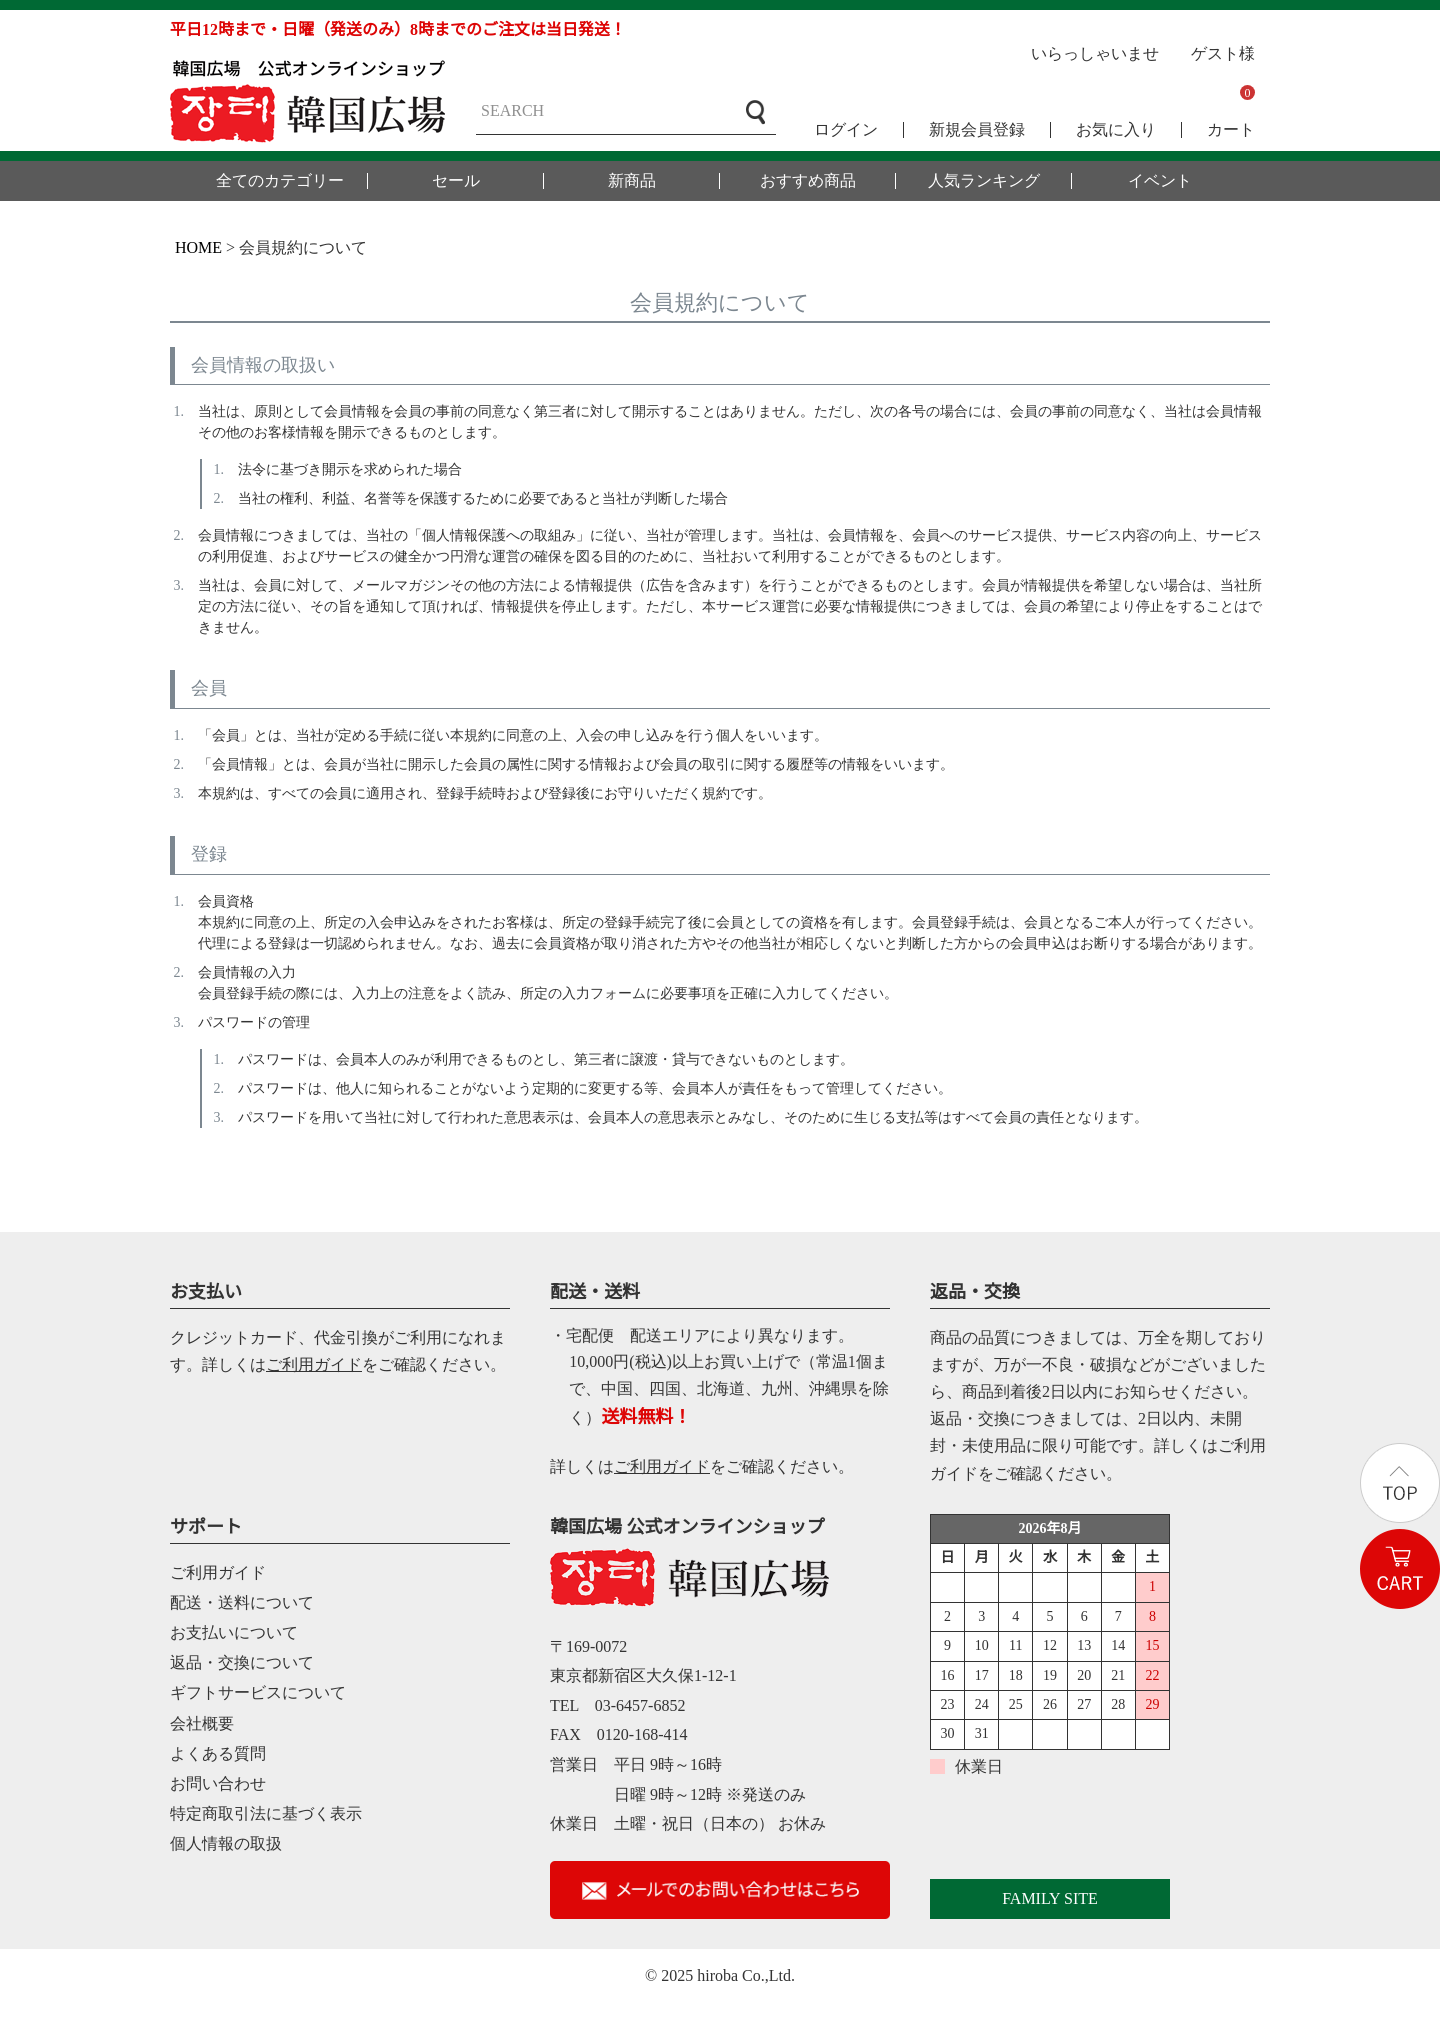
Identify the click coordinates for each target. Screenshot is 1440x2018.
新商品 (632, 181)
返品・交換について (242, 1662)
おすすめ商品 (808, 181)
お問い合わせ (218, 1783)
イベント (1160, 181)
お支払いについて (234, 1632)
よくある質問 (218, 1753)
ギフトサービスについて (258, 1692)
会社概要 (202, 1723)
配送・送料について (242, 1602)
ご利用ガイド (314, 1364)
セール (456, 181)
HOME (198, 247)
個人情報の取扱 (226, 1843)
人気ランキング (984, 181)
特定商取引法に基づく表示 (266, 1813)
